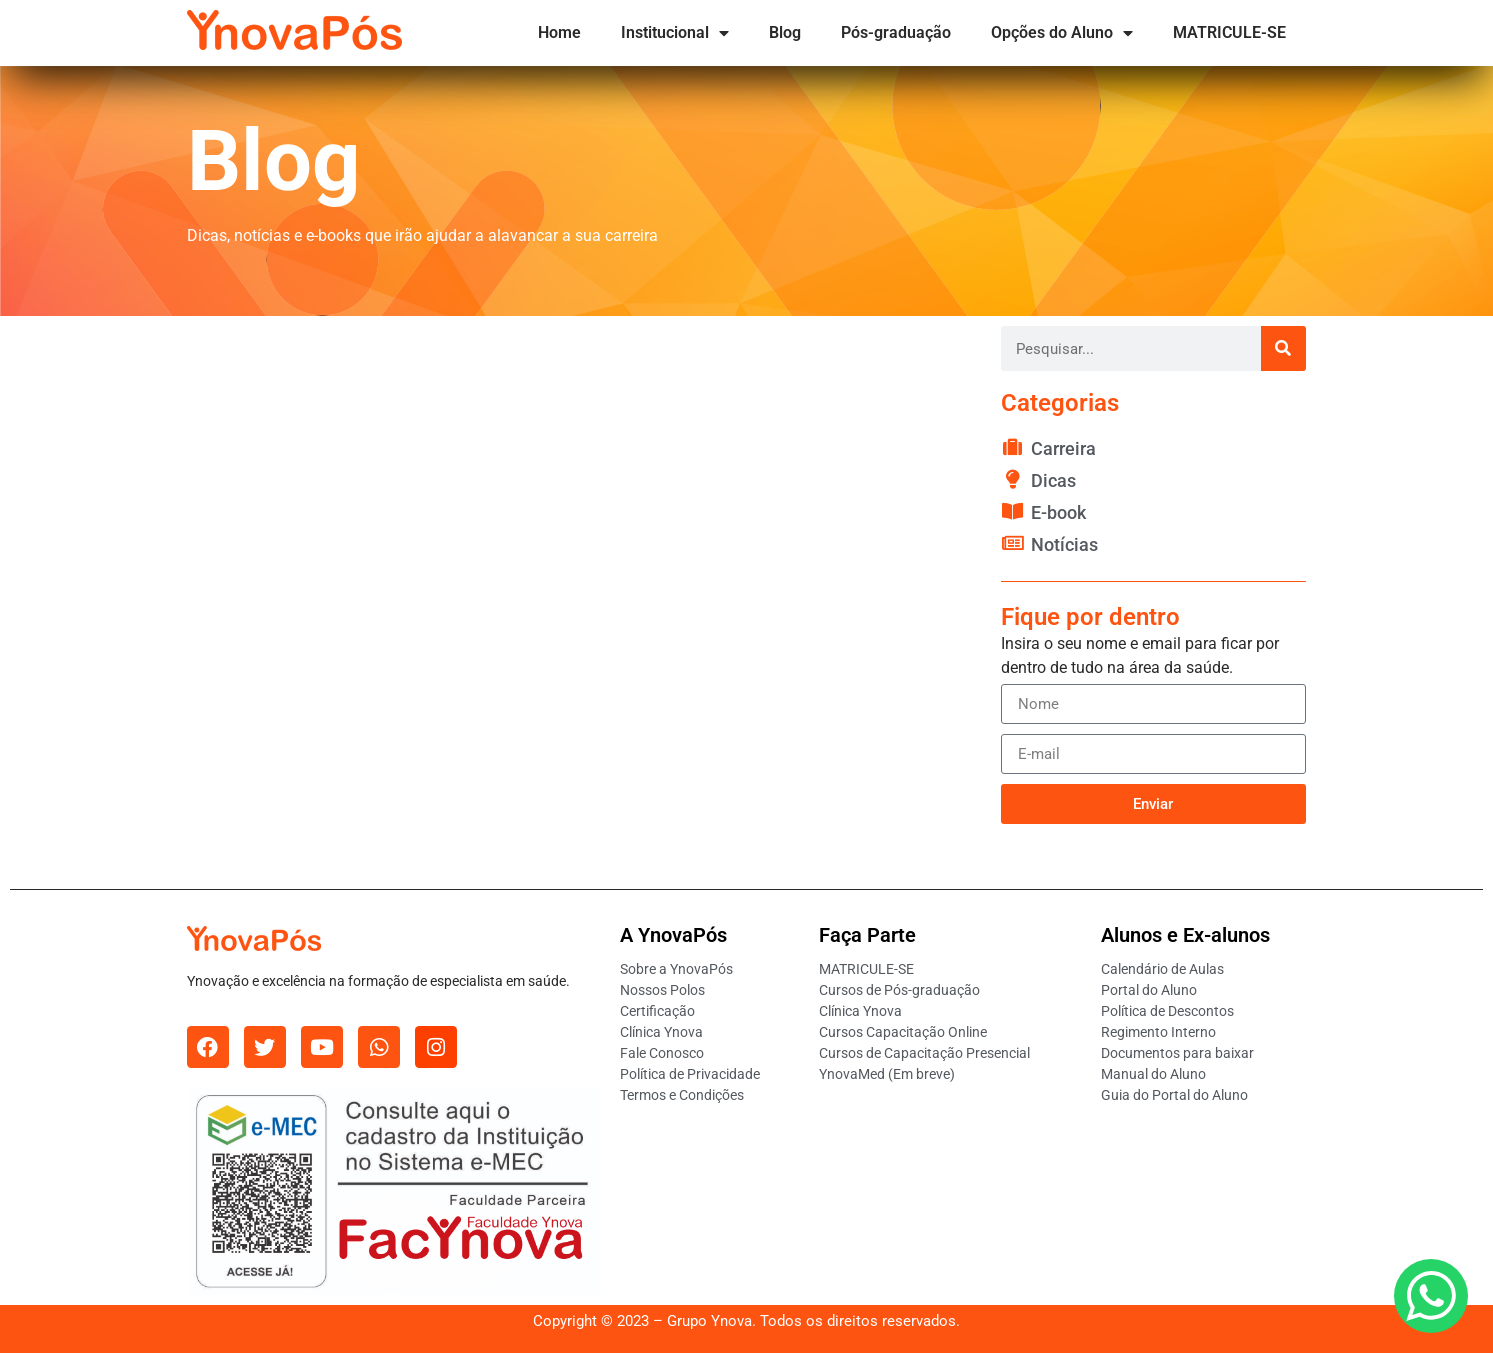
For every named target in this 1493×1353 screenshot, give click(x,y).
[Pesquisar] (1283, 348)
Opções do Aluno (1062, 33)
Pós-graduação (896, 32)
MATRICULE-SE (1229, 32)
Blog (785, 32)
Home (559, 32)
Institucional (675, 33)
